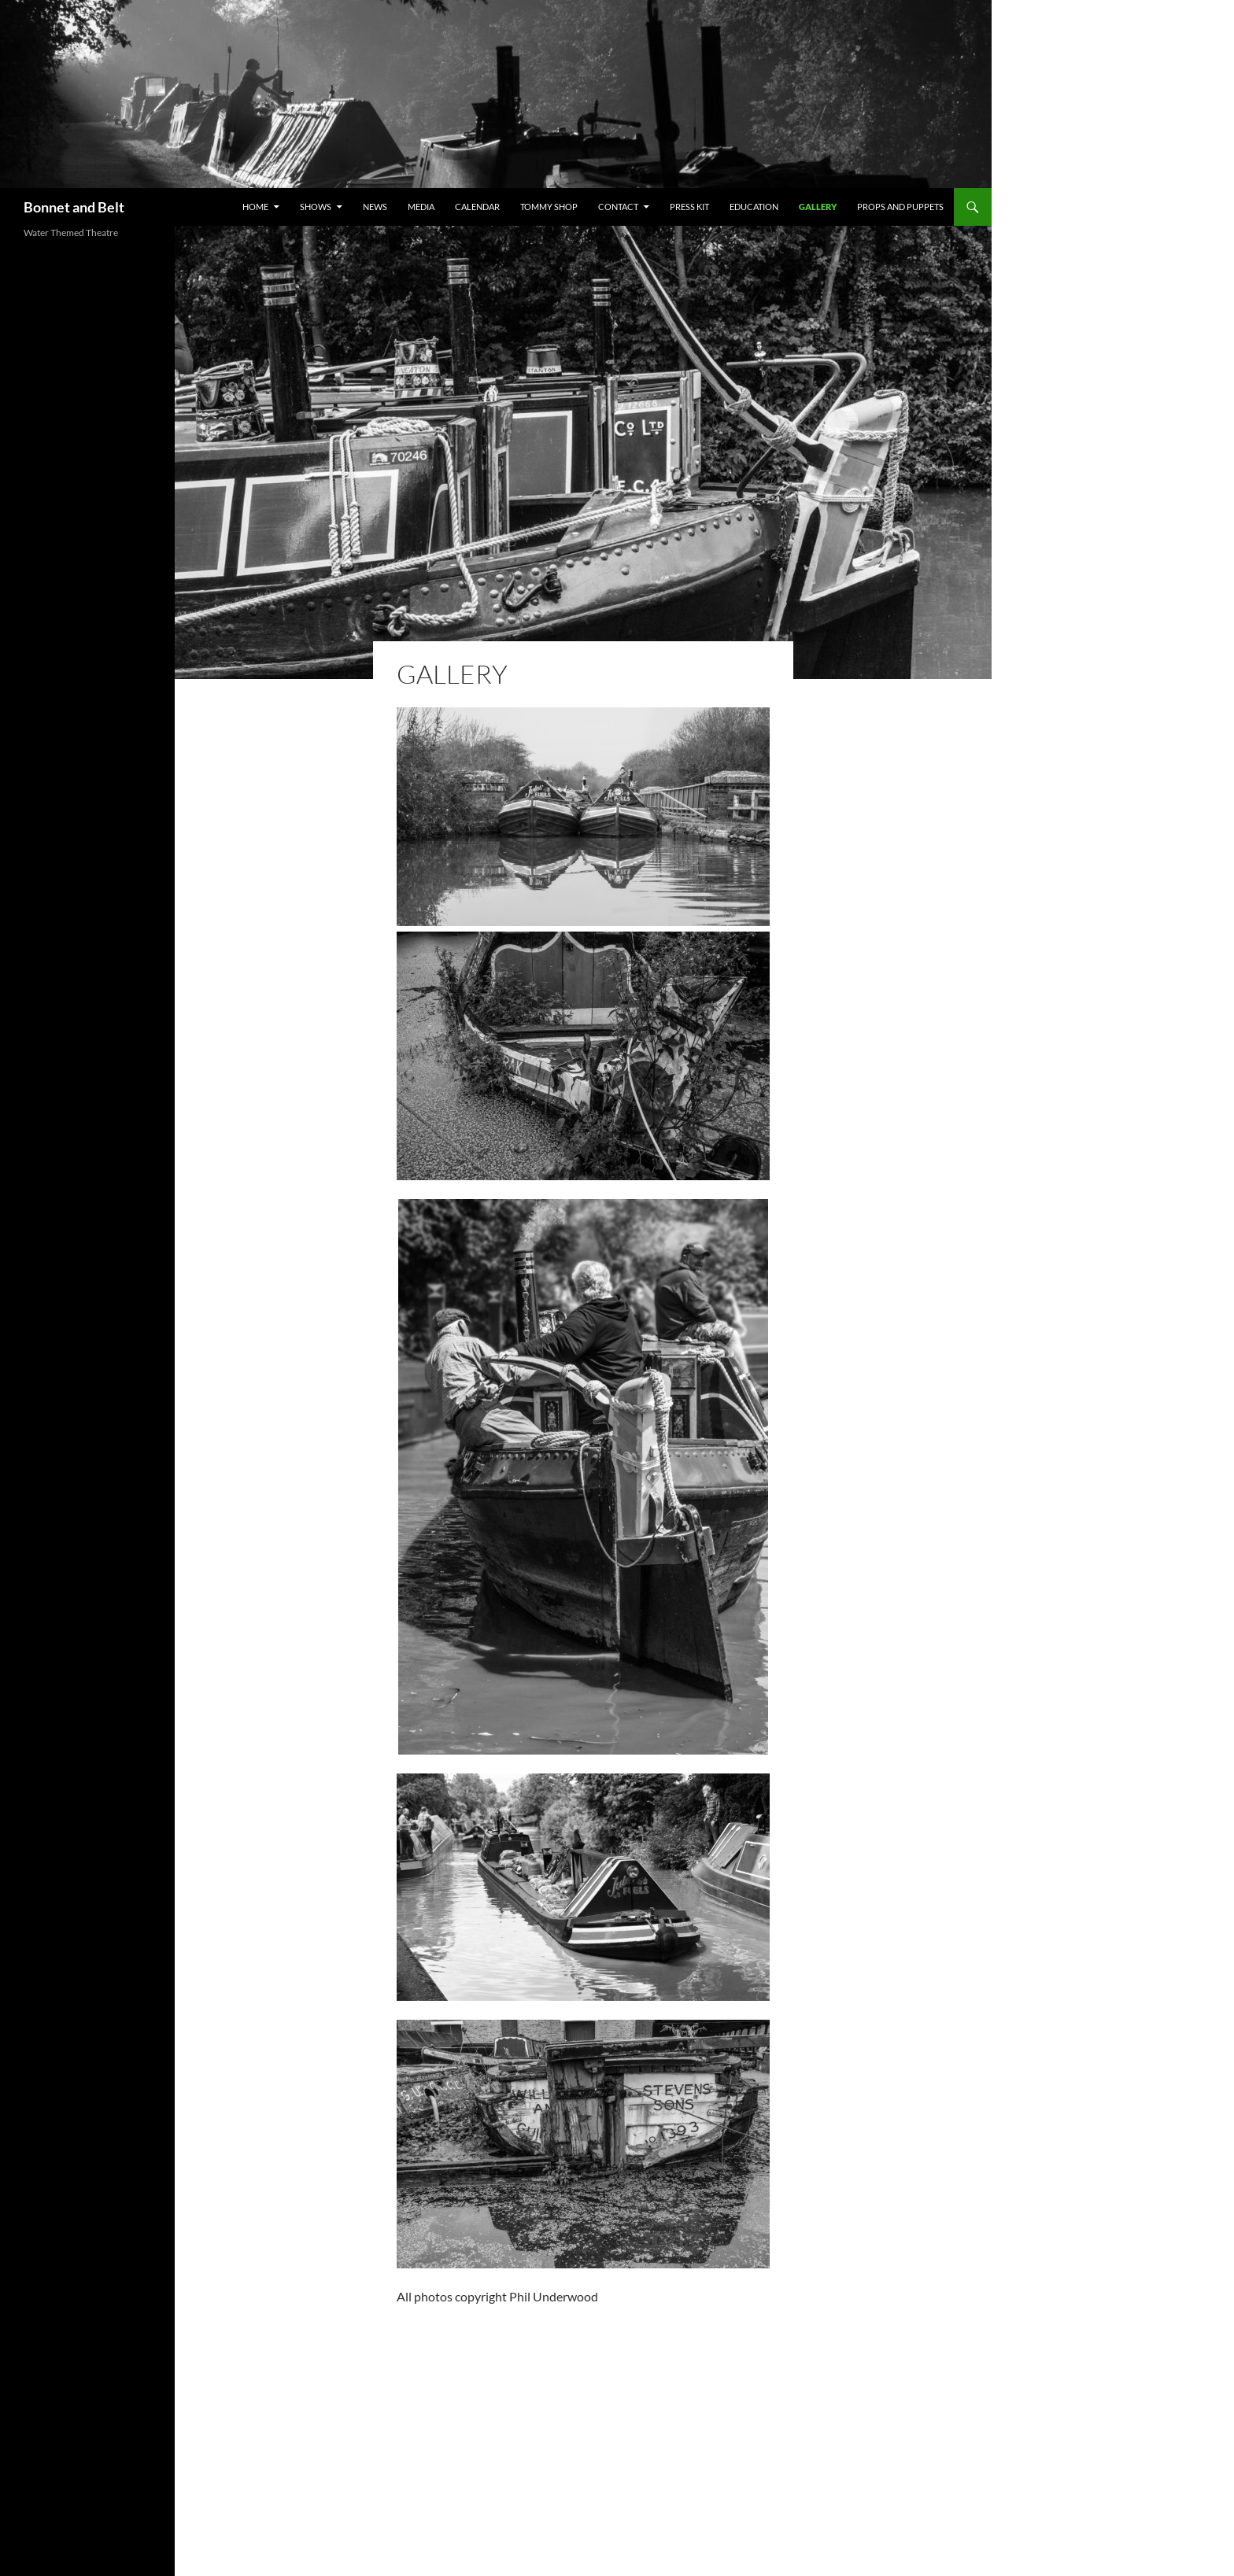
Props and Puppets (900, 206)
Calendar (477, 206)
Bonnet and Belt (74, 207)
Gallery (818, 206)
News (375, 206)
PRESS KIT (689, 206)
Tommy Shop (549, 206)
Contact (618, 206)
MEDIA (421, 206)
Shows (315, 206)
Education (754, 206)
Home (255, 206)
